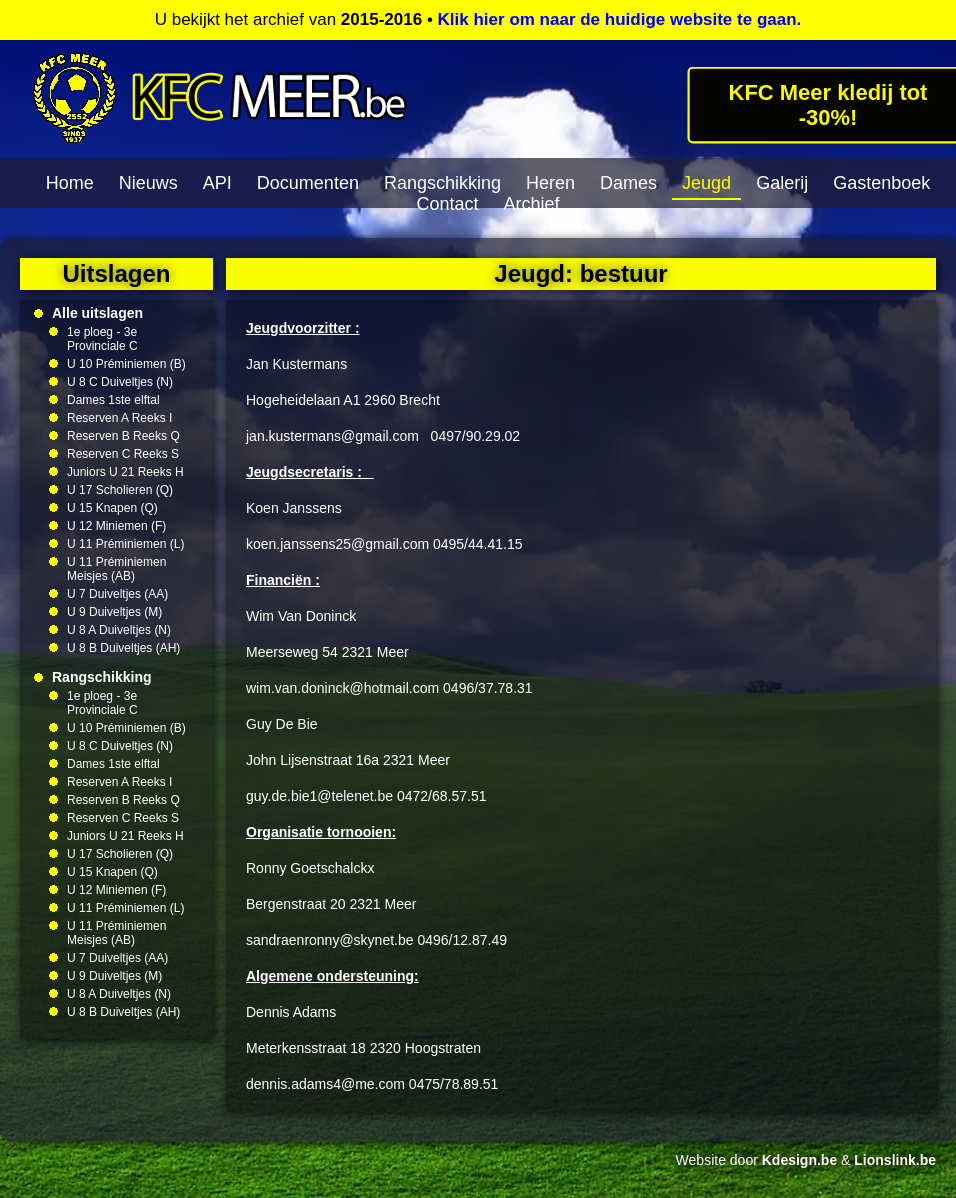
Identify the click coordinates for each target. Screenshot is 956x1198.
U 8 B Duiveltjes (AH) (123, 648)
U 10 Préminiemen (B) (126, 364)
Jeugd (706, 183)
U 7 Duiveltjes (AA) (117, 594)
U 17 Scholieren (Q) (120, 490)
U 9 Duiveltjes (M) (114, 612)
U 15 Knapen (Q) (112, 508)
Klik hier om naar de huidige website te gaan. (620, 19)
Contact (447, 204)
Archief (532, 204)
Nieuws (148, 183)
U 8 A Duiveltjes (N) (119, 630)
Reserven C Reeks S (123, 454)
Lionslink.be (895, 1160)
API (217, 183)
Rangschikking (442, 183)
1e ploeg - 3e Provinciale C (102, 339)
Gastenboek (881, 183)
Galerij (782, 183)
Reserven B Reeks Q (123, 436)
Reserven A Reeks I (119, 418)
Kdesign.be (799, 1160)
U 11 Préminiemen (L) (125, 544)
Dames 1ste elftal (113, 400)
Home (70, 183)
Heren (550, 183)
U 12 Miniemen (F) (116, 526)
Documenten (308, 183)
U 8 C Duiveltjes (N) (120, 382)
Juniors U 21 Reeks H (125, 472)
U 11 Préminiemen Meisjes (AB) (116, 569)
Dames (628, 183)
